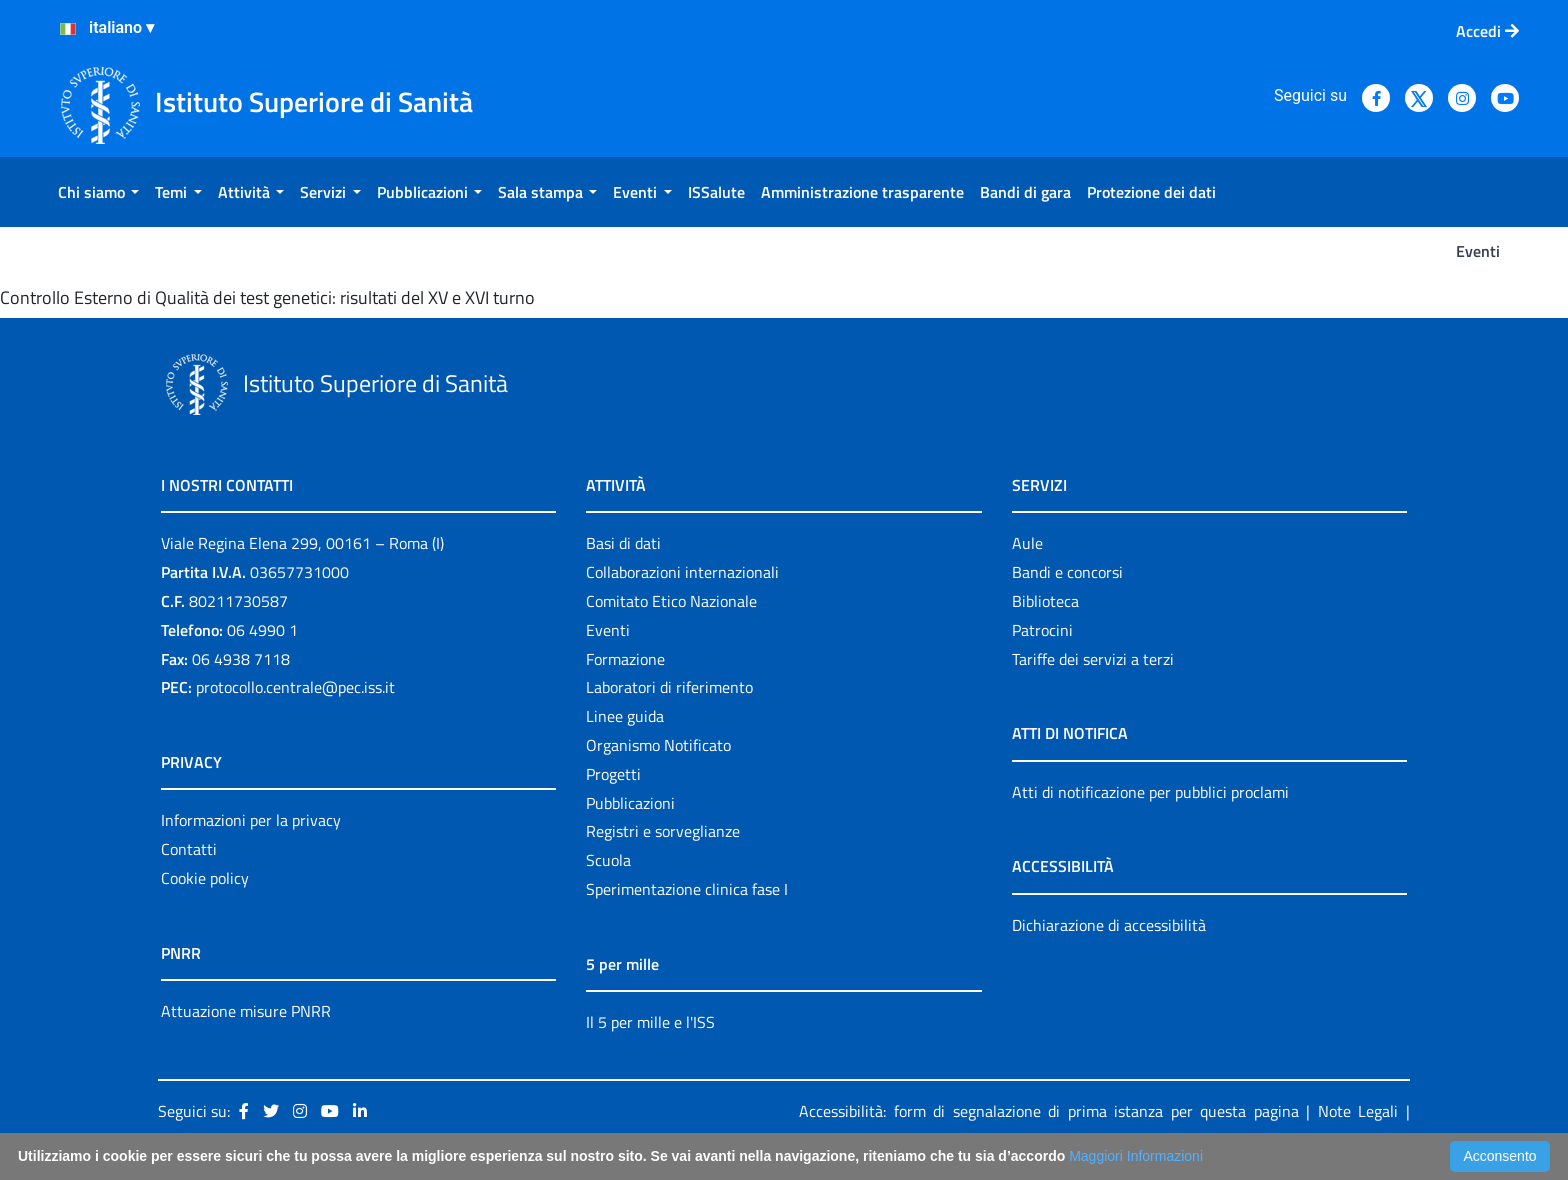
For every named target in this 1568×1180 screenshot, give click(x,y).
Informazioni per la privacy (251, 820)
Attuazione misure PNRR (246, 1011)
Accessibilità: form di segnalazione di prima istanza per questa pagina (1049, 1111)
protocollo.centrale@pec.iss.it (295, 687)
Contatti (189, 849)
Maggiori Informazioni (1136, 1156)
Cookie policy (205, 878)
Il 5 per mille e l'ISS (650, 1022)
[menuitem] (98, 192)
